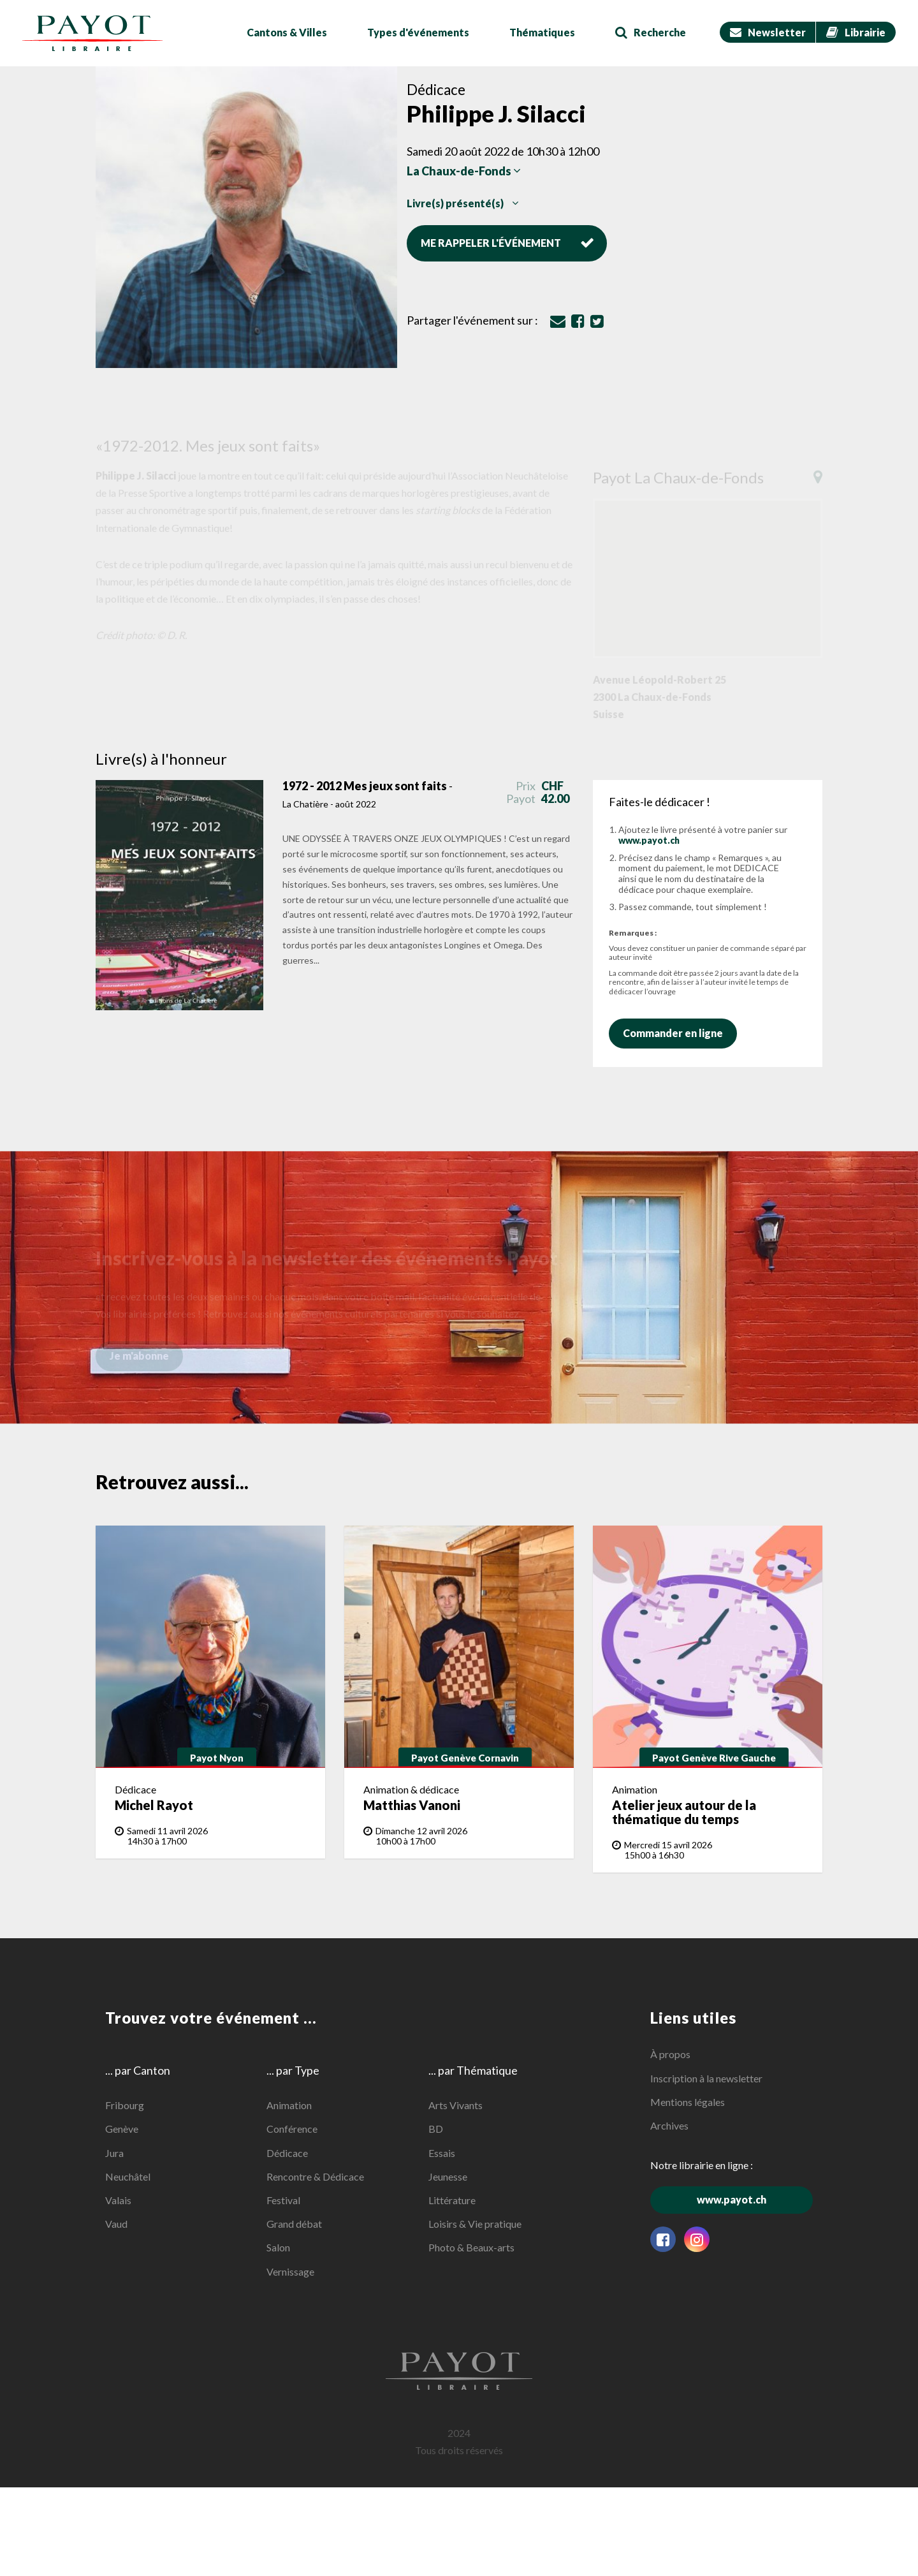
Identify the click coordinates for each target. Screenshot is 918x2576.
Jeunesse (447, 2176)
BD (435, 2129)
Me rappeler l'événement (507, 242)
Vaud (116, 2224)
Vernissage (290, 2271)
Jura (114, 2153)
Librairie (855, 32)
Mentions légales (687, 2102)
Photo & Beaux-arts (471, 2247)
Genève (121, 2129)
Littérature (452, 2200)
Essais (441, 2153)
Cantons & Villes (287, 32)
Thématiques (542, 32)
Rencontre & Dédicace (315, 2176)
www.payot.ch (649, 840)
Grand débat (294, 2224)
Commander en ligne (679, 1033)
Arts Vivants (455, 2105)
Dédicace (287, 2153)
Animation (289, 2105)
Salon (278, 2247)
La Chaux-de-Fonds (464, 171)
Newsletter (768, 32)
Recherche (650, 32)
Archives (669, 2125)
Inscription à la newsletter (706, 2078)
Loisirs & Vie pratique (474, 2224)
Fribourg (124, 2105)
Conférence (291, 2129)
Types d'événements (418, 32)
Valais (118, 2200)
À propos (670, 2054)
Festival (283, 2200)
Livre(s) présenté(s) (462, 203)
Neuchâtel (127, 2176)
